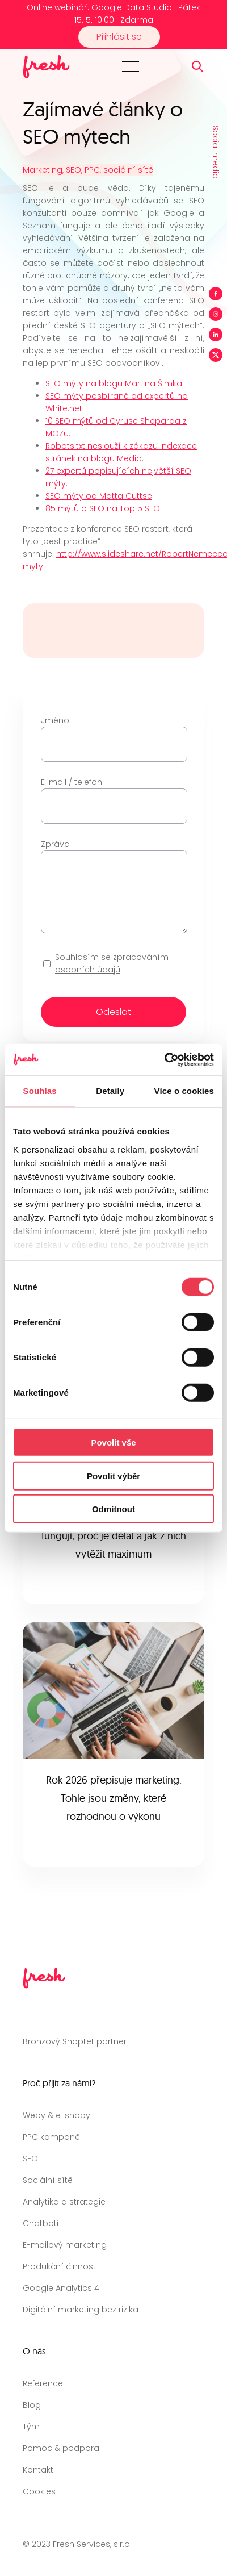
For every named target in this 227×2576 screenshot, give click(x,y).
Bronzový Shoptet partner (75, 2041)
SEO (30, 2158)
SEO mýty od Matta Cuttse (98, 496)
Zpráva (113, 887)
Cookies (39, 2491)
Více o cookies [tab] (184, 1091)
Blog (32, 2405)
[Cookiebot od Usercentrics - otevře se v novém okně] (164, 1059)
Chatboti (40, 2223)
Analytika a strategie (64, 2201)
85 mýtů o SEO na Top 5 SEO (102, 508)
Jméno (113, 732)
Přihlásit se (119, 36)
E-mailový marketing (65, 2245)
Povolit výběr (113, 1475)
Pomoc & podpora (61, 2448)
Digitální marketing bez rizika (80, 2309)
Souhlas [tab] (40, 1091)
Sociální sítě (48, 2180)
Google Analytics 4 (61, 2288)
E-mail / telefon (113, 794)
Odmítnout (113, 1509)
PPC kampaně (51, 2137)
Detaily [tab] (110, 1091)
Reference (43, 2383)
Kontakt (38, 2469)
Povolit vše (113, 1442)
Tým (31, 2426)
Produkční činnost (59, 2266)
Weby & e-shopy (56, 2115)
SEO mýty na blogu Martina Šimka (113, 383)
